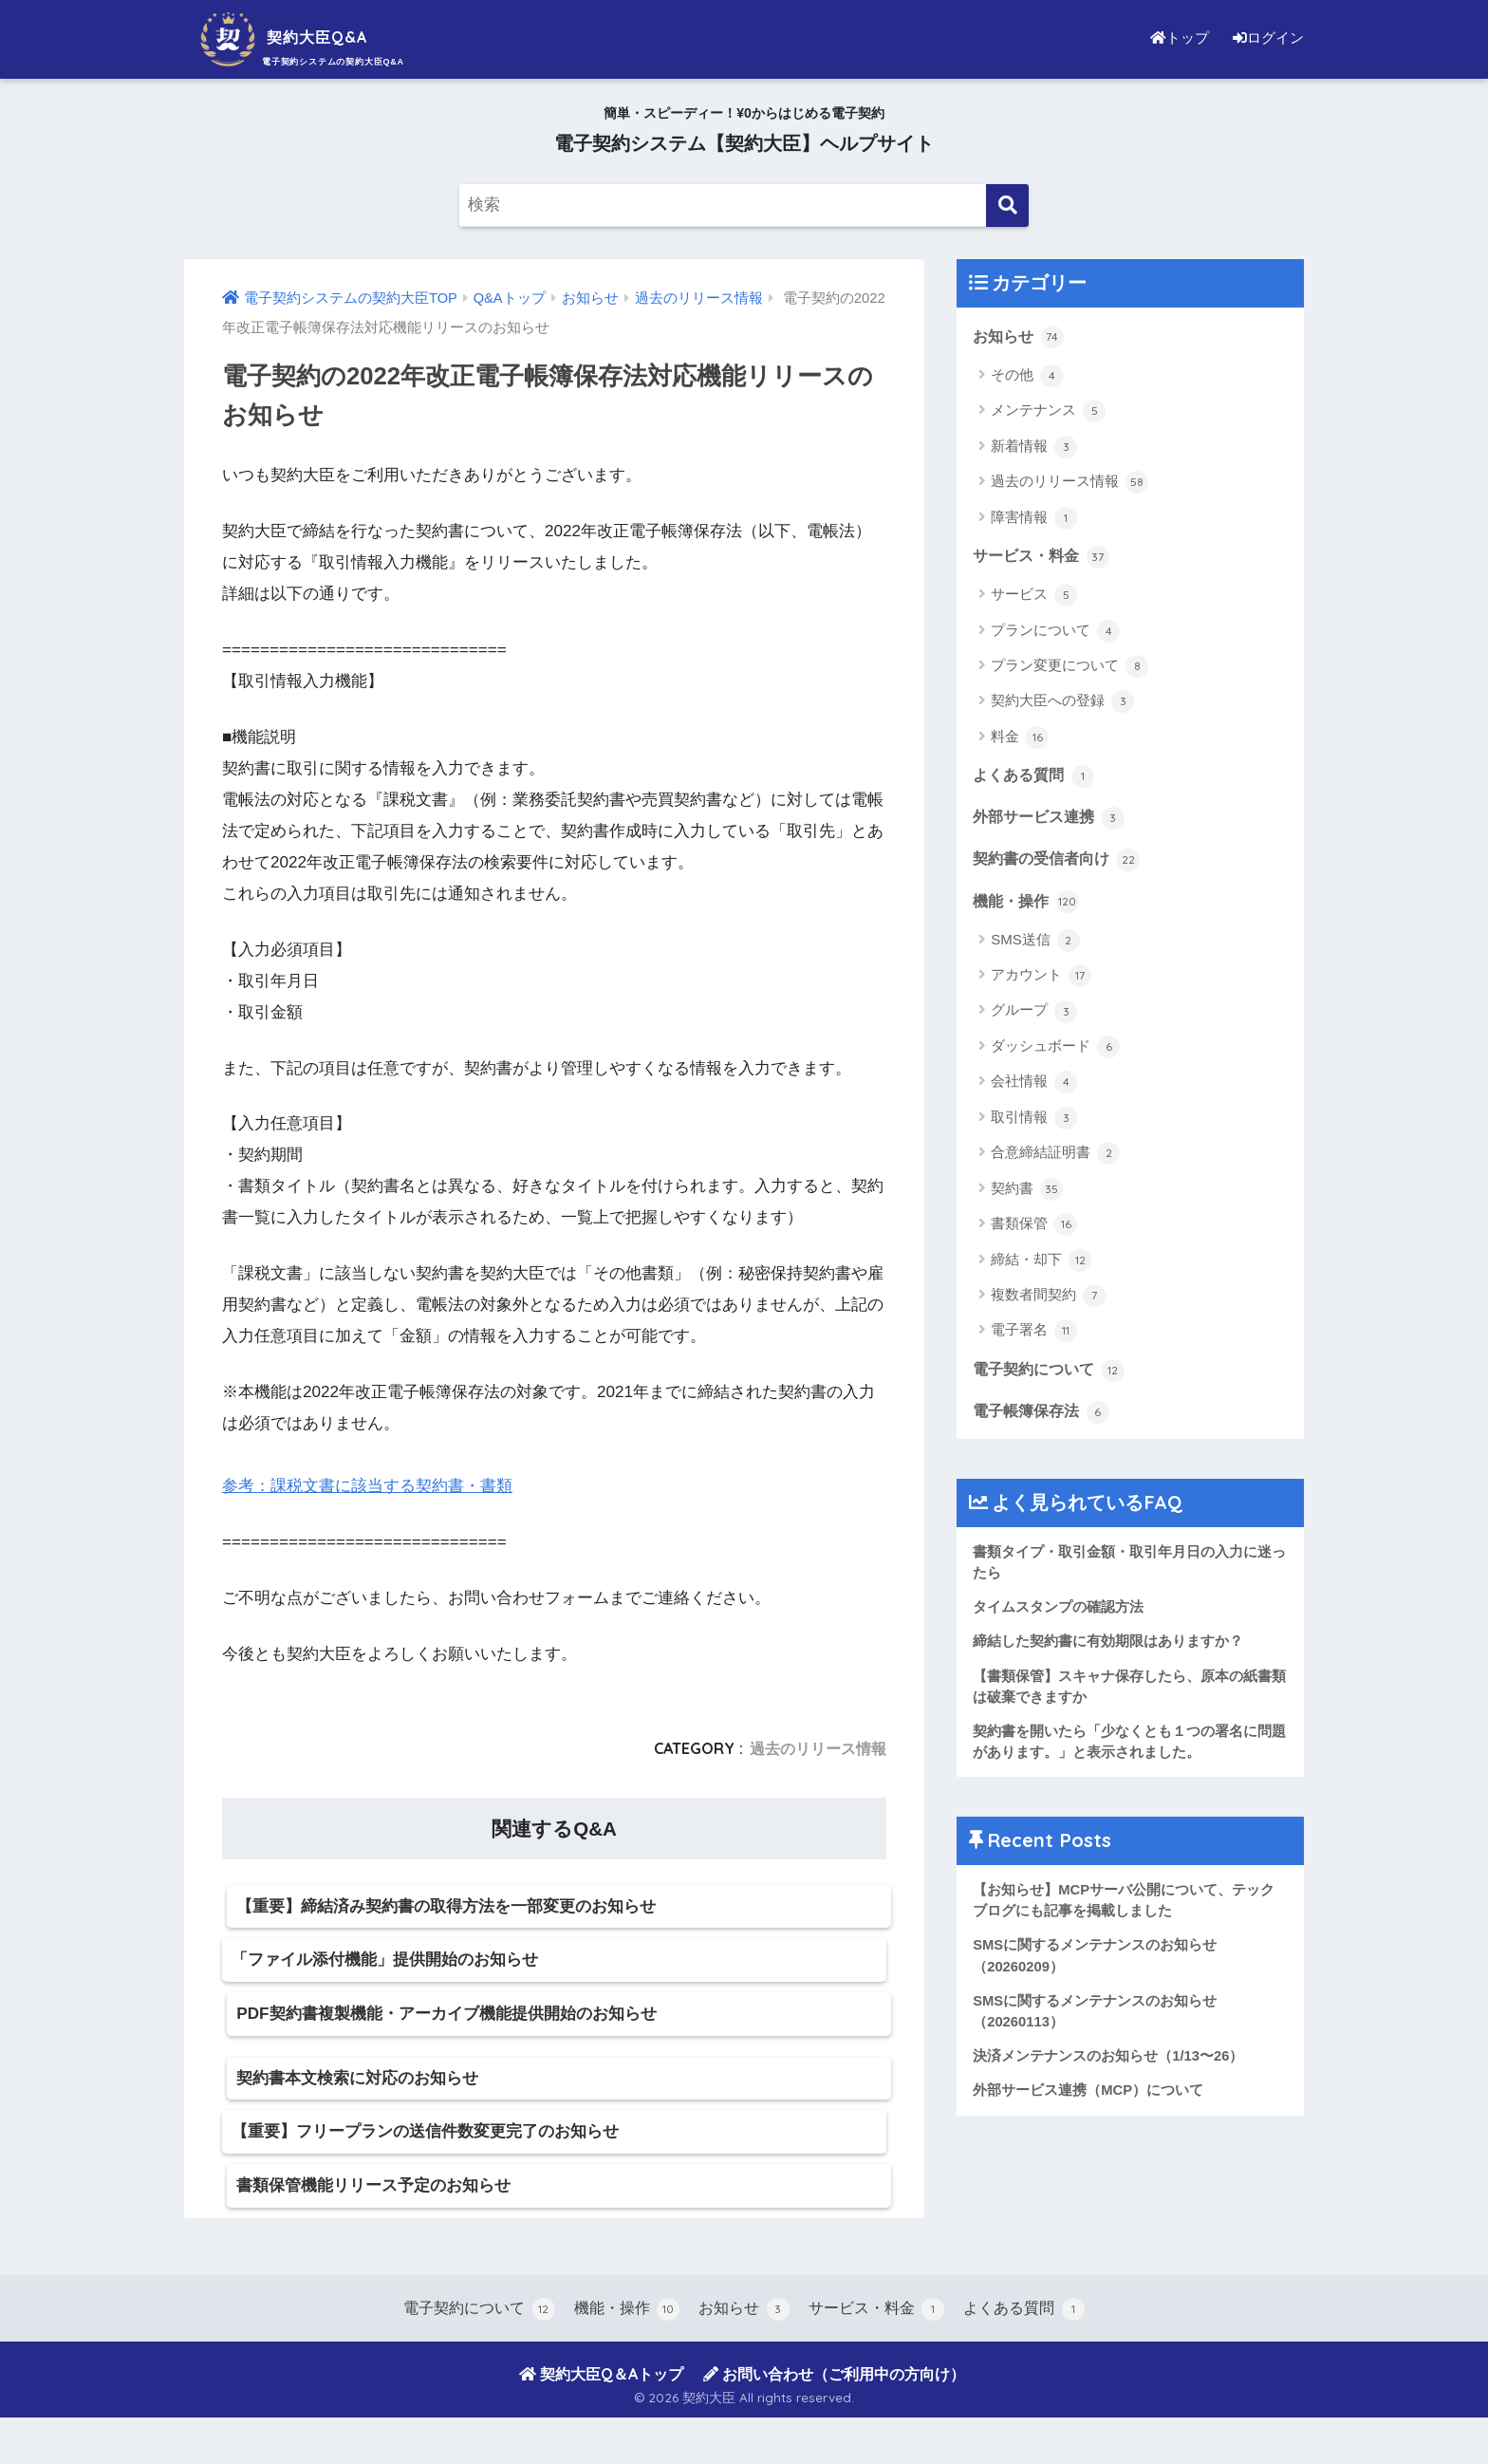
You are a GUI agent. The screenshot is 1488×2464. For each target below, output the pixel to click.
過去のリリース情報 (818, 1748)
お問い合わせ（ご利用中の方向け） (834, 2419)
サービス (1034, 596)
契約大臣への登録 (1062, 703)
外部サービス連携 (1052, 819)
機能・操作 (1028, 903)
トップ (1175, 37)
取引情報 (1034, 1122)
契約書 (1027, 1192)
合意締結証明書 (1055, 1157)
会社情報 (1034, 1085)
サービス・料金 (1044, 556)
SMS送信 (1035, 943)
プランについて (1055, 632)
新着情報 (1034, 447)
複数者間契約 (1048, 1299)
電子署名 (1034, 1334)
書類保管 (1034, 1228)
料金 (1020, 738)
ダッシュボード (1055, 1050)
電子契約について (1052, 1372)
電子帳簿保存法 (1044, 1415)
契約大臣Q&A (302, 36)
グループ (1034, 1014)
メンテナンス (1048, 412)
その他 (1027, 375)
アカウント (1041, 979)
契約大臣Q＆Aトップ (601, 2419)
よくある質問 (1036, 776)
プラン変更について (1069, 667)
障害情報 (1034, 518)
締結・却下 (1041, 1263)
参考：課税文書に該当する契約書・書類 (367, 1486)
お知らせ (1020, 336)
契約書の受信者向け (1060, 861)
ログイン (1266, 37)
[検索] (1007, 205)
